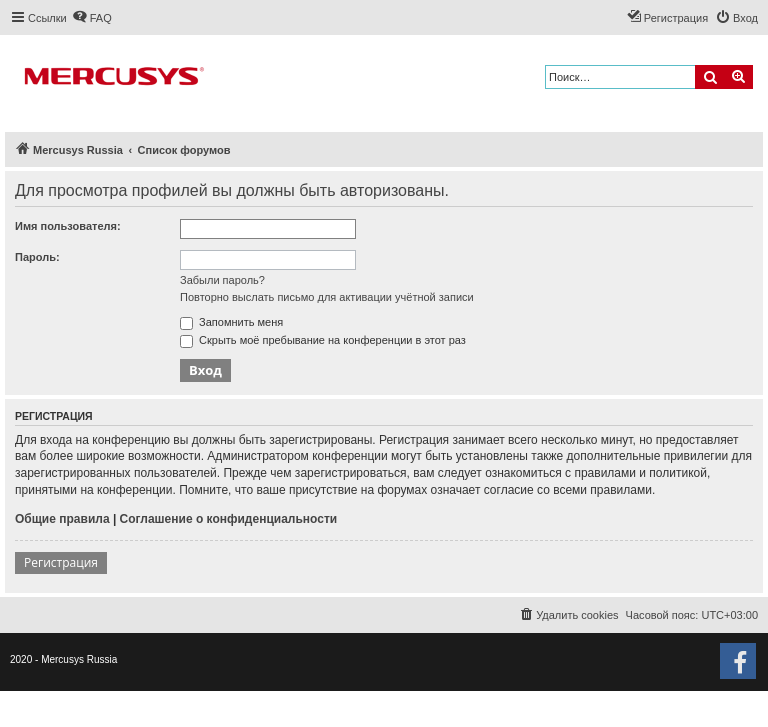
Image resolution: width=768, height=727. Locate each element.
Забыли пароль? (222, 280)
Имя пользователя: (68, 226)
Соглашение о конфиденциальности (229, 519)
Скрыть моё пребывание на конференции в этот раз (323, 340)
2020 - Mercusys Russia (63, 659)
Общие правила (62, 519)
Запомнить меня (231, 322)
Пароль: (37, 257)
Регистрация (61, 562)
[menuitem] (92, 18)
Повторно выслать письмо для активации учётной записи (327, 297)
